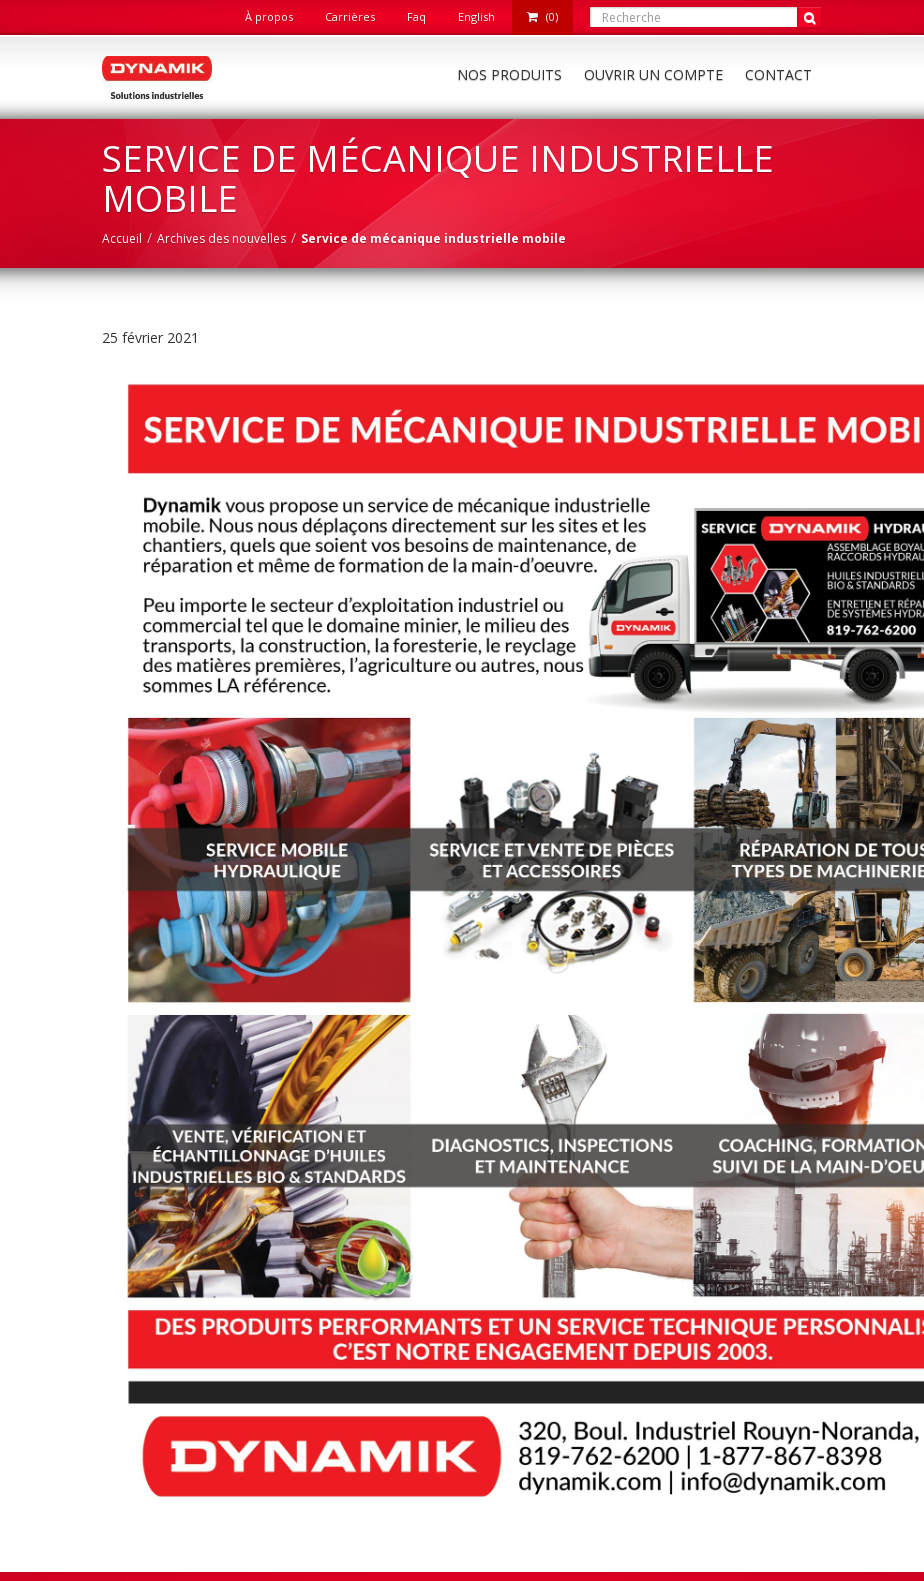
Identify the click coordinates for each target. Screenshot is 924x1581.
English (476, 16)
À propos (269, 16)
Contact (778, 74)
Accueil (122, 238)
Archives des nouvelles (221, 238)
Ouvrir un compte (653, 74)
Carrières (350, 16)
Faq (416, 16)
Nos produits (509, 74)
